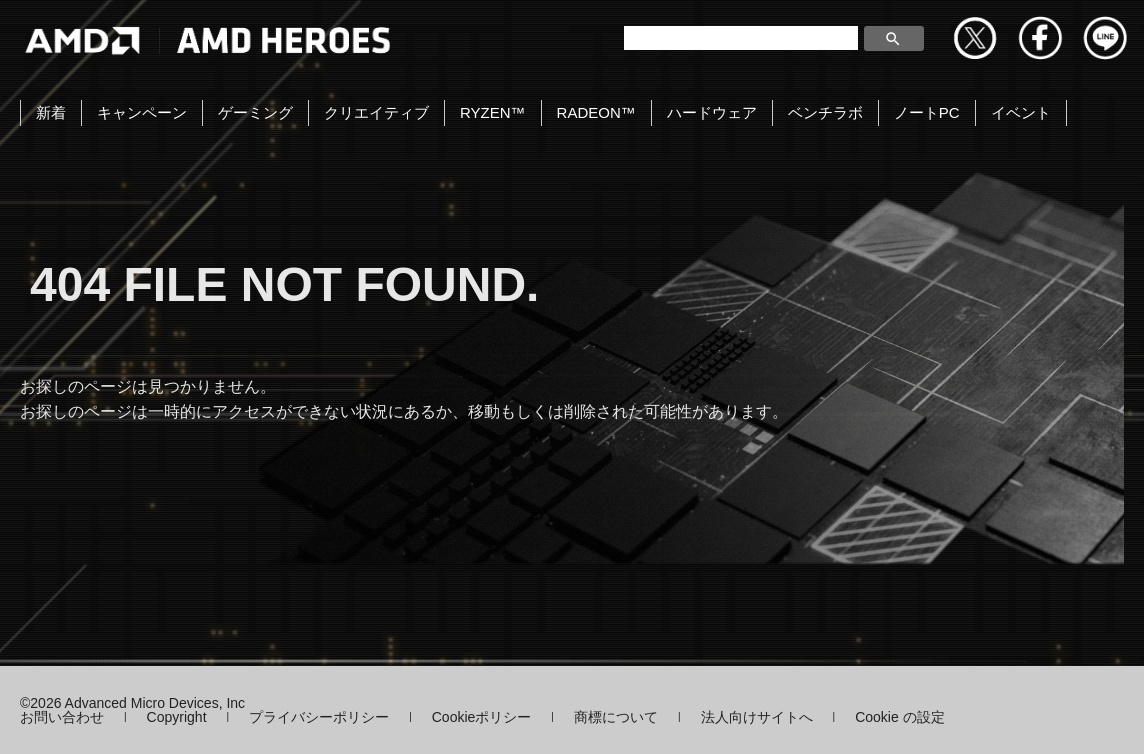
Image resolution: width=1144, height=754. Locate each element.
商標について (616, 717)
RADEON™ (596, 112)
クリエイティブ (376, 112)
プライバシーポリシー (319, 717)
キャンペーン (142, 112)
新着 (51, 112)
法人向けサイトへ (757, 717)
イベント (1021, 112)
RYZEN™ (493, 112)
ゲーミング (255, 112)
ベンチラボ (825, 112)
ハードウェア (712, 112)
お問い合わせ (62, 717)
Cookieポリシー (482, 717)
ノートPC (927, 112)
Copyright (177, 717)
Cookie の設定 (899, 717)
